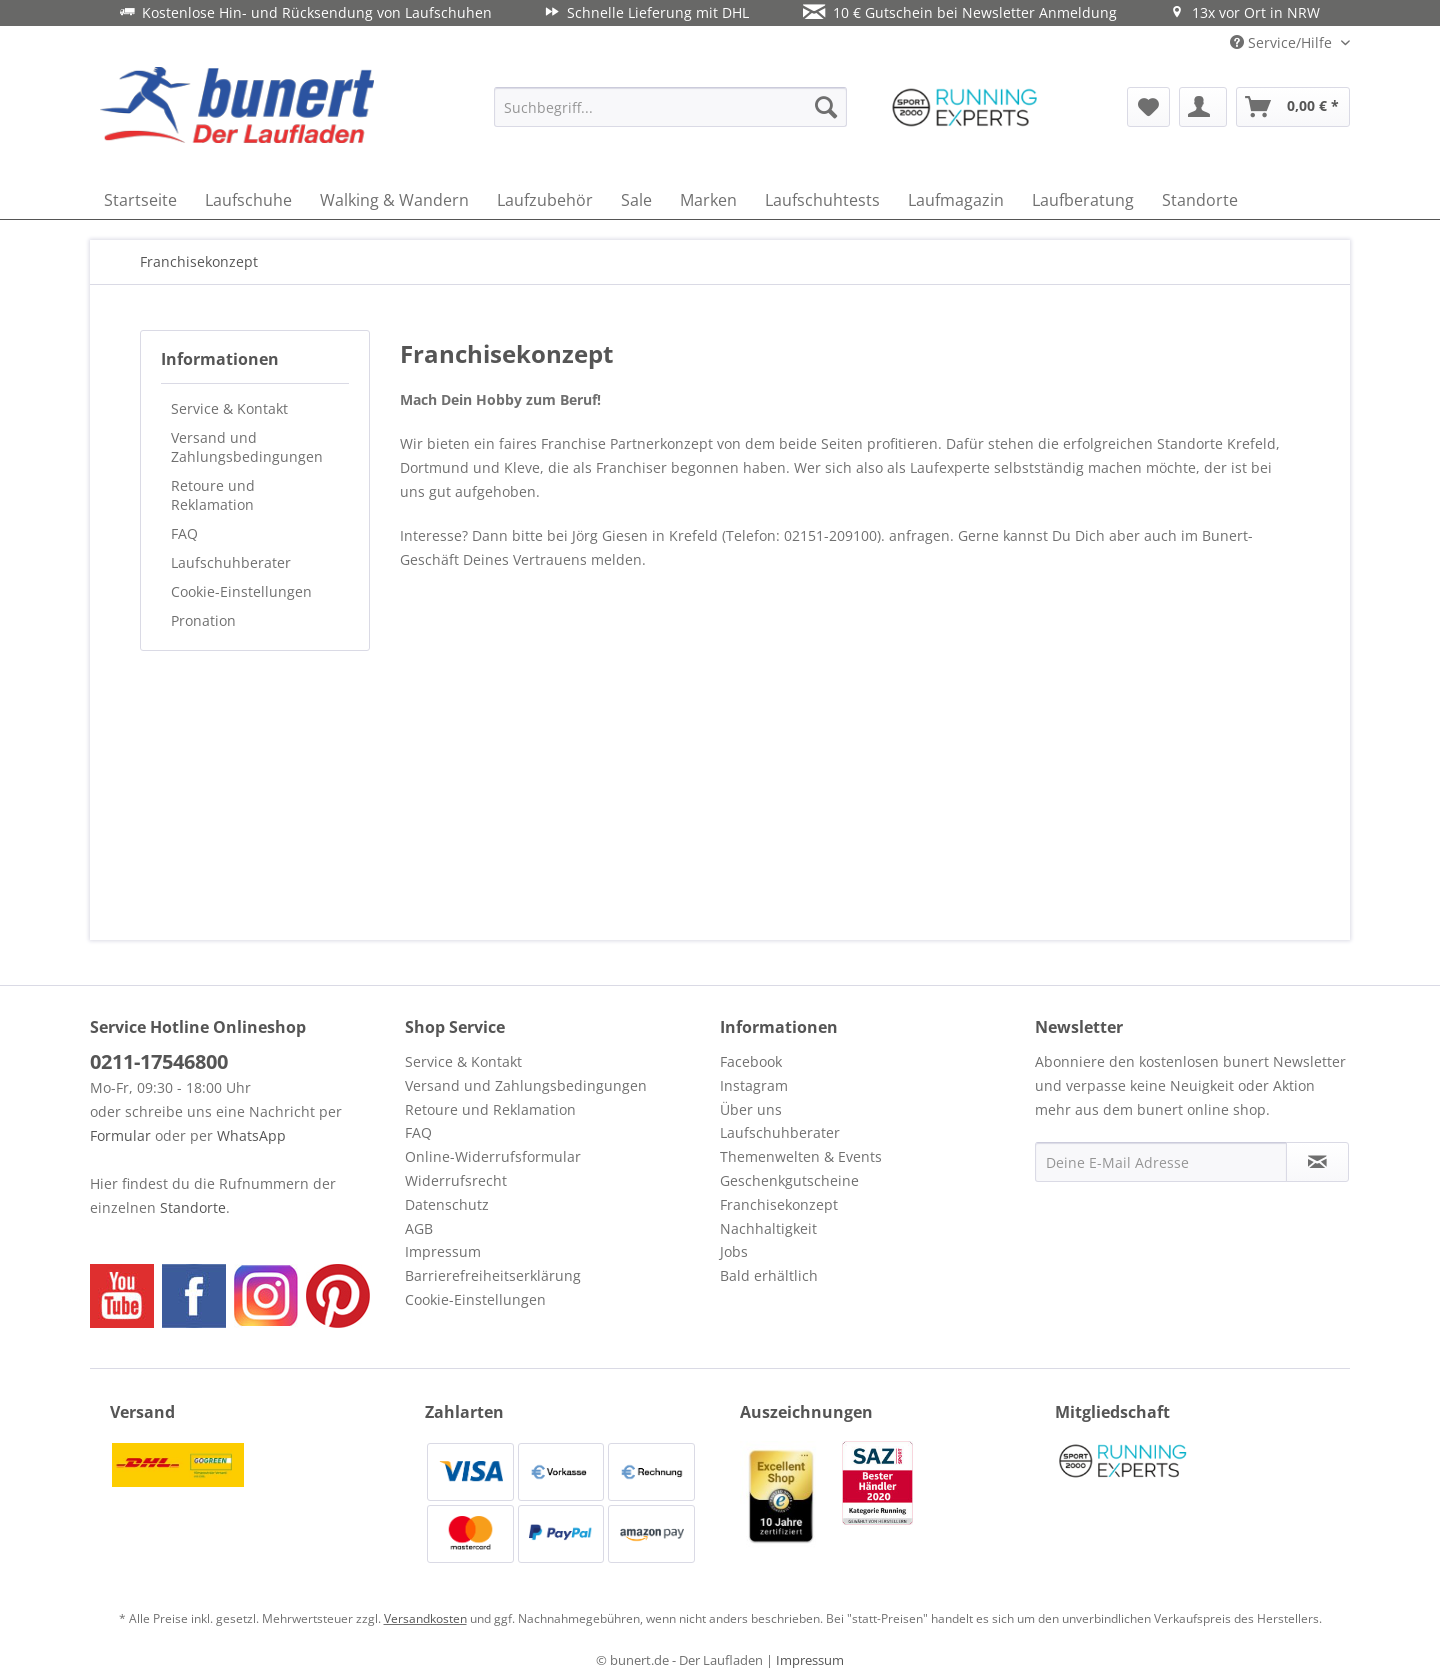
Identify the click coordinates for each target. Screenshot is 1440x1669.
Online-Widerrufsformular (493, 1156)
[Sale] (636, 200)
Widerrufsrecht (456, 1180)
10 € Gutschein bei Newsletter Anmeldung (960, 12)
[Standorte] (1200, 200)
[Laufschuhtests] (822, 200)
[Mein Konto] (1203, 107)
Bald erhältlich (769, 1275)
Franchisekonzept (779, 1204)
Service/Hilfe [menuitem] (1283, 42)
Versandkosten (425, 1618)
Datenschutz (447, 1204)
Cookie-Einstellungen (241, 591)
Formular (120, 1135)
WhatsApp (251, 1135)
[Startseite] (140, 200)
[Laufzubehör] (545, 200)
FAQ (184, 533)
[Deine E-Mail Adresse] (1161, 1162)
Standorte (193, 1207)
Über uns (751, 1109)
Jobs (734, 1251)
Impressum (443, 1251)
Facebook (751, 1061)
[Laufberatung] (1083, 200)
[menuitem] (670, 107)
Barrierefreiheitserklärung (493, 1275)
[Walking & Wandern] (394, 200)
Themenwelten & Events (801, 1156)
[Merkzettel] (1148, 107)
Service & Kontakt (229, 408)
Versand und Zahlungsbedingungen (247, 447)
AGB (419, 1228)
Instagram (754, 1085)
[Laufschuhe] (248, 200)
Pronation (203, 620)
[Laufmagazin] (956, 200)
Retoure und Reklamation (213, 495)
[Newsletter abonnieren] (1317, 1162)
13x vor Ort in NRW (1245, 12)
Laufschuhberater (231, 562)
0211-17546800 (159, 1061)
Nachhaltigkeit (768, 1228)
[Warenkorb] (1293, 107)
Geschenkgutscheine (789, 1180)
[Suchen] (826, 107)
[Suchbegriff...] (670, 107)
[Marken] (708, 200)
